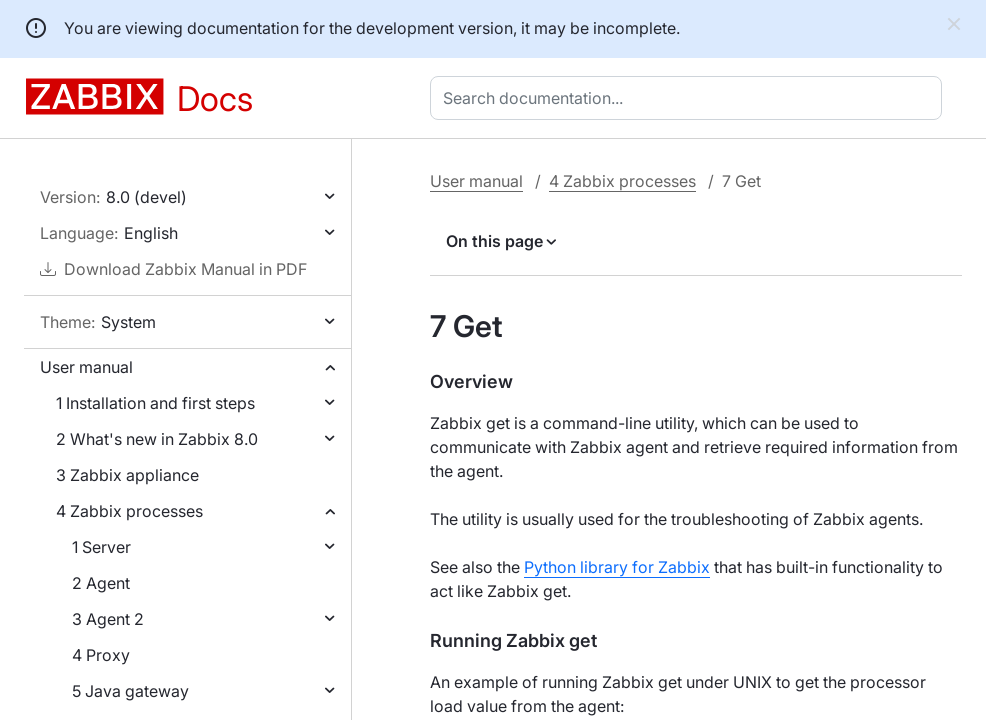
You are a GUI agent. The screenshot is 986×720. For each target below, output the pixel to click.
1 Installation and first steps (155, 403)
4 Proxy (101, 655)
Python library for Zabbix (617, 567)
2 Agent (101, 583)
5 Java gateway (130, 691)
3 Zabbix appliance (127, 475)
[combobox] (690, 98)
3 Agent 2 (108, 619)
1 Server (101, 547)
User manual (86, 367)
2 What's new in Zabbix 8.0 (157, 439)
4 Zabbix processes (129, 511)
